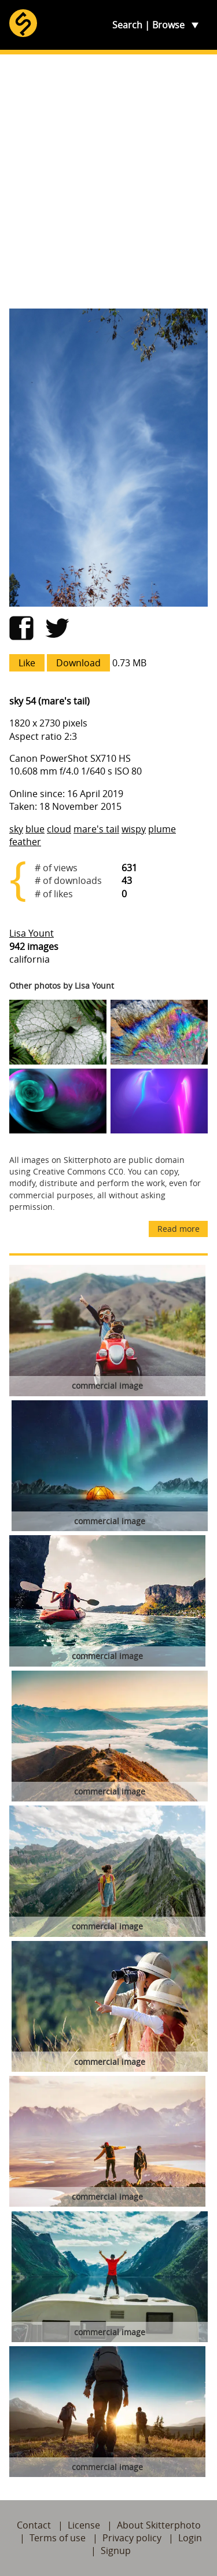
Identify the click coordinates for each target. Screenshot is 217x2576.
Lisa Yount (31, 933)
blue (35, 829)
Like (27, 662)
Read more (178, 1228)
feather (25, 841)
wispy (134, 829)
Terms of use (58, 2537)
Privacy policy (131, 2537)
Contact (34, 2525)
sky (16, 829)
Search (127, 25)
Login (190, 2537)
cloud (59, 829)
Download (78, 662)
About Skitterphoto (159, 2525)
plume (162, 829)
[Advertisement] (108, 181)
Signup (116, 2550)
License (84, 2525)
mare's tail (96, 829)
